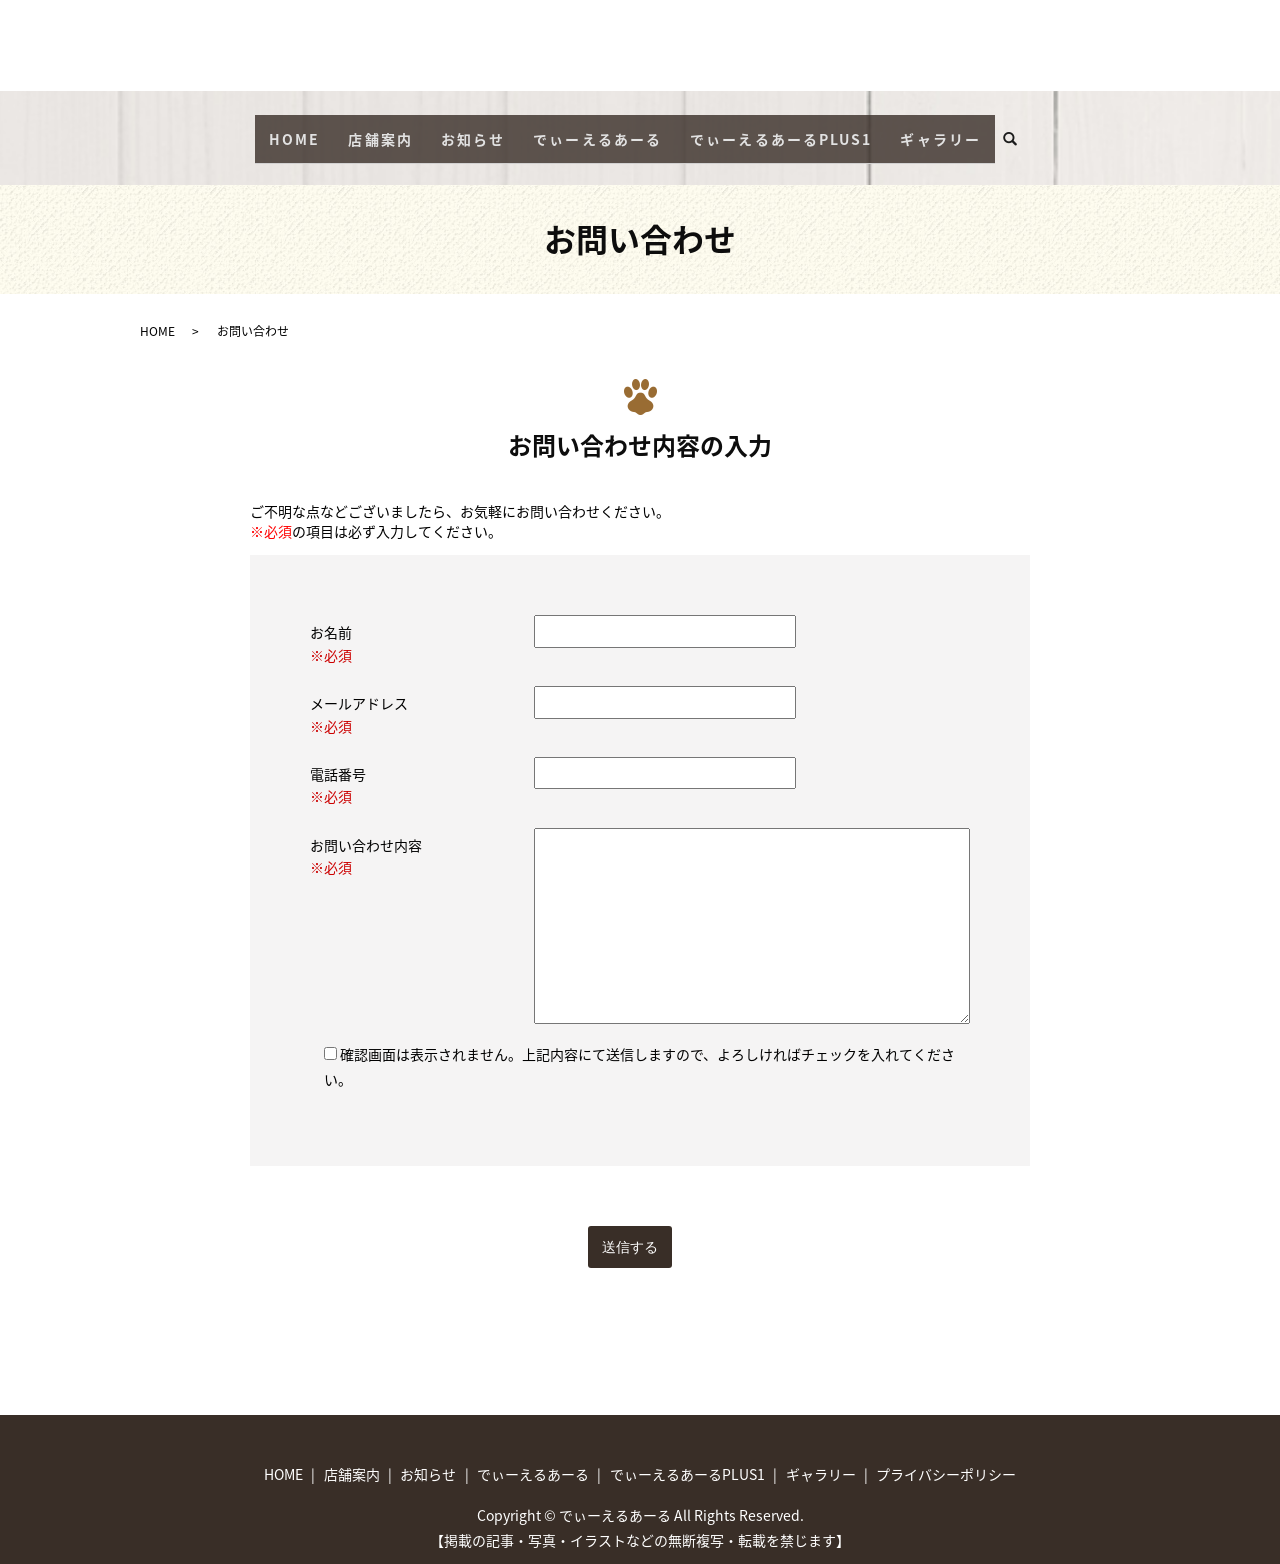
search (1018, 130)
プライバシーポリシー (946, 1456)
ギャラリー (940, 129)
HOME (294, 129)
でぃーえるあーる (597, 129)
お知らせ (473, 129)
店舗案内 (380, 129)
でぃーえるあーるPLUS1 (781, 129)
